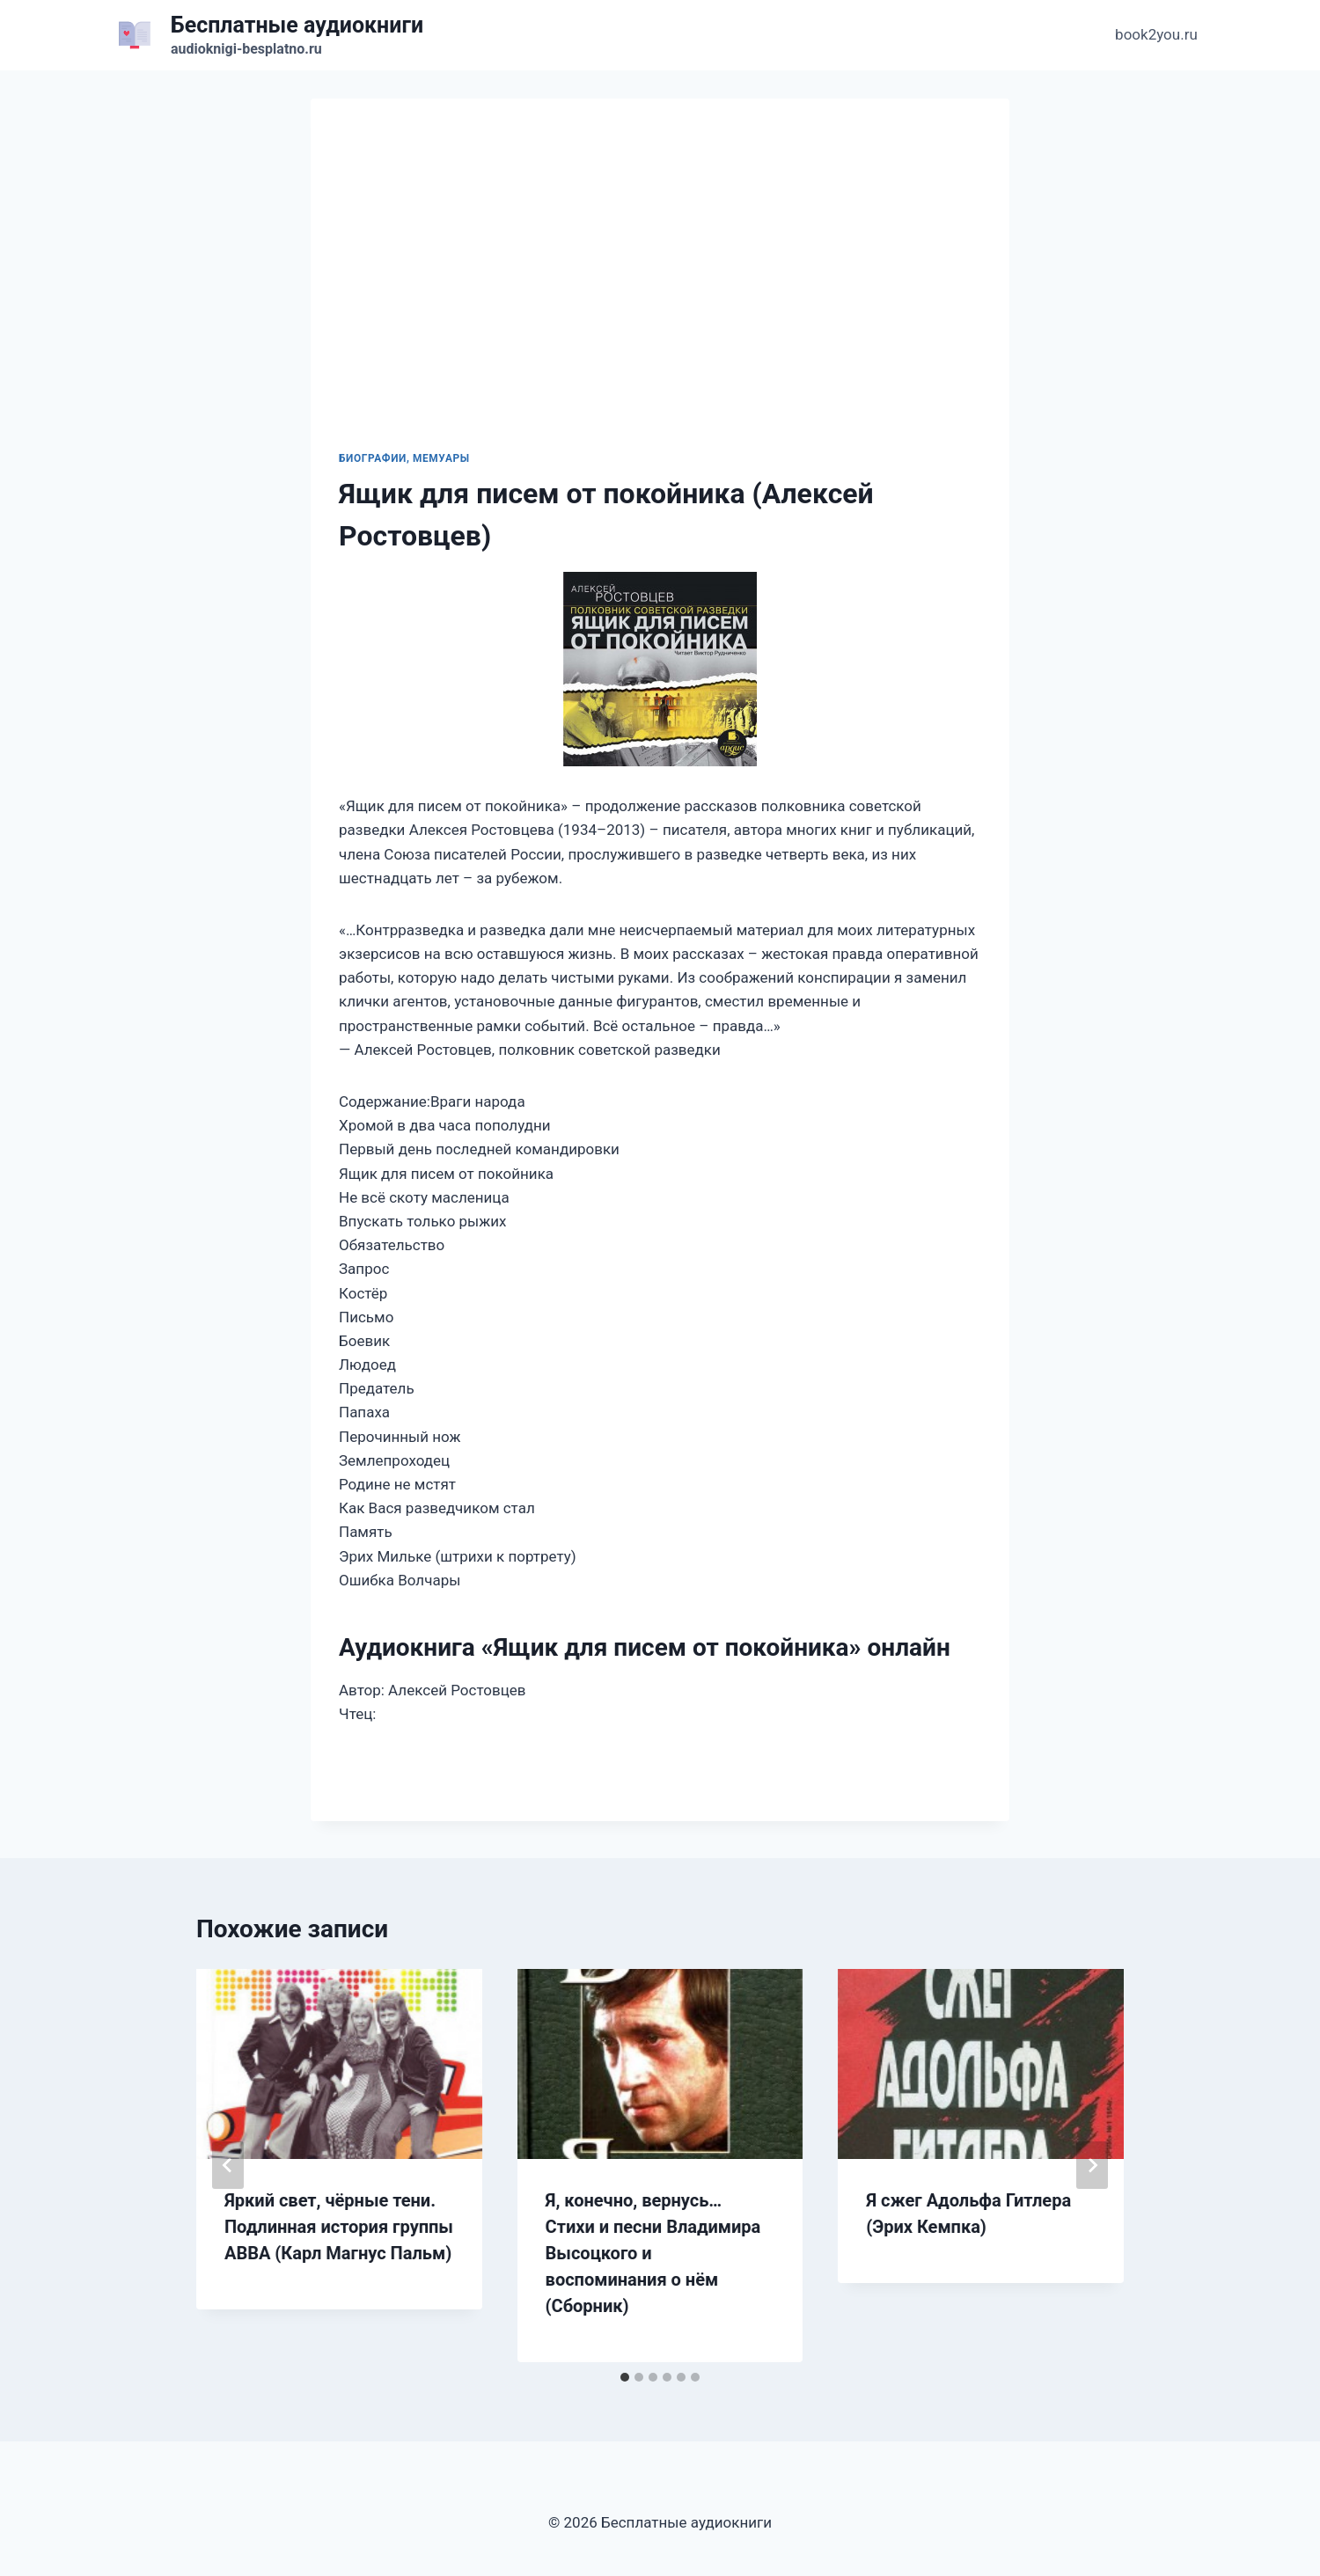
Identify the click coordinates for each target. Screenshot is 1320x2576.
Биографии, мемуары (404, 458)
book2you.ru (1156, 34)
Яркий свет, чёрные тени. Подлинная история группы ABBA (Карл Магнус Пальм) (338, 2227)
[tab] (624, 2377)
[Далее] (1092, 2165)
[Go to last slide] (228, 2165)
